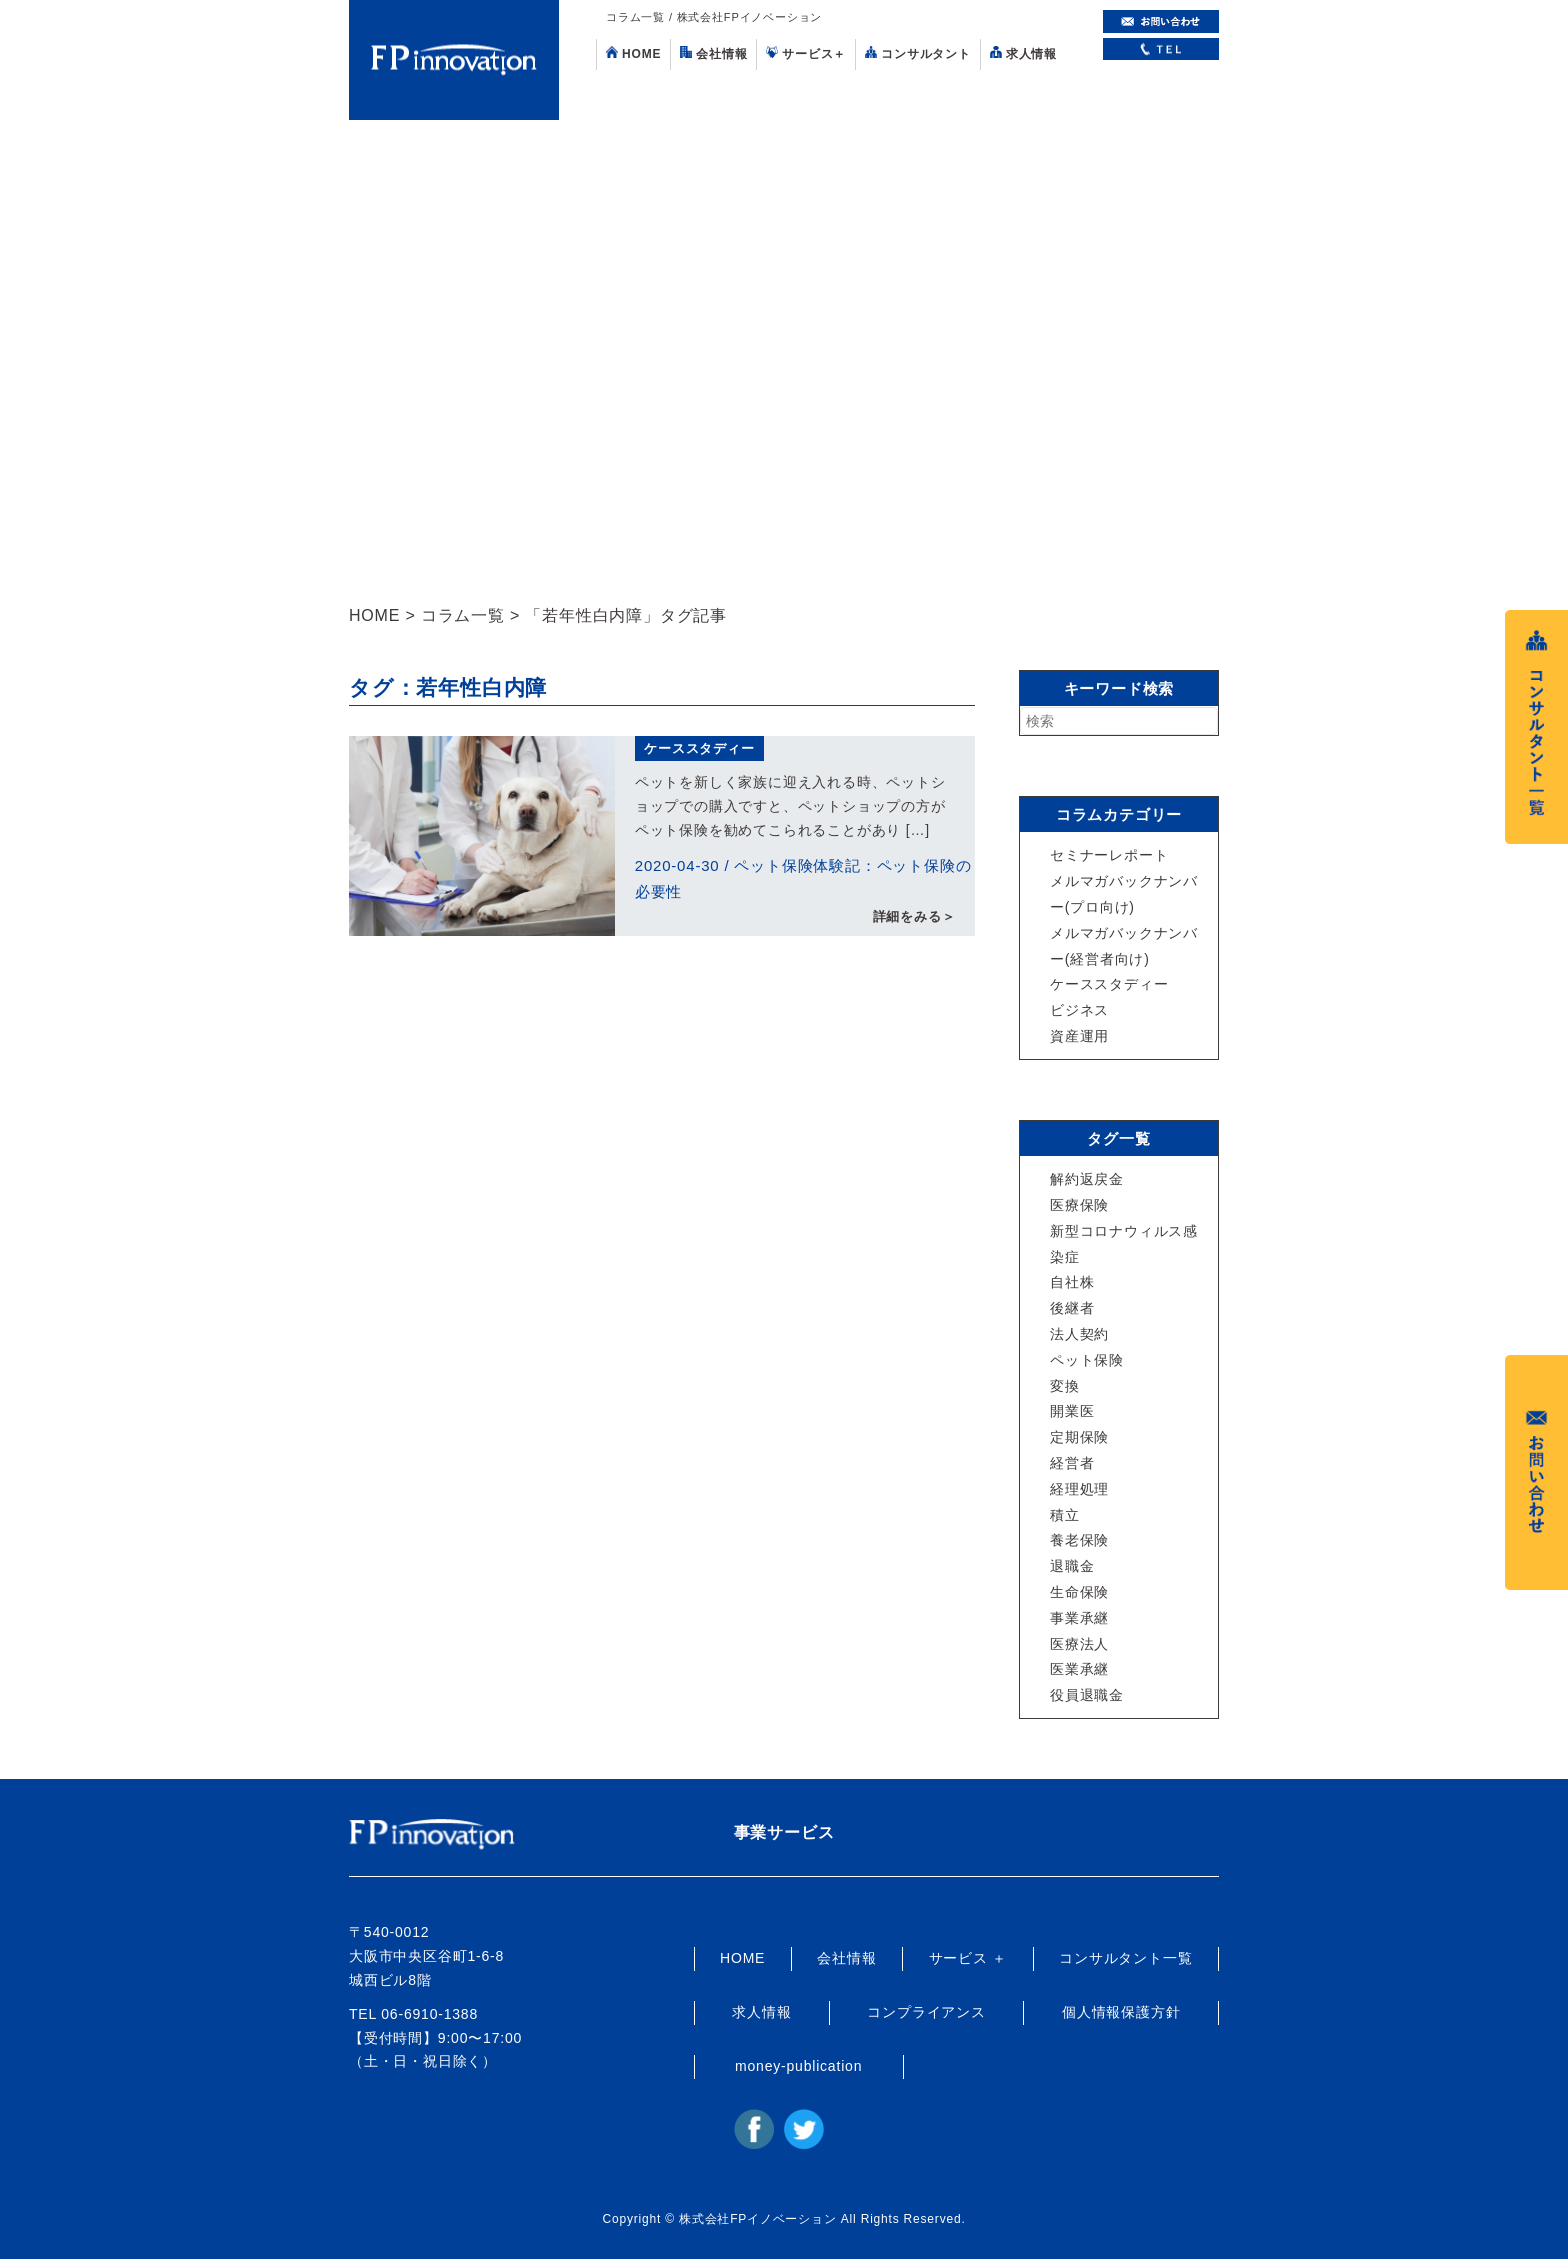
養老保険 (1079, 1540)
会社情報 (713, 53)
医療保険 (1079, 1205)
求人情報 (1023, 53)
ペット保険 (1087, 1360)
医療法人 (1079, 1644)
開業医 (1072, 1411)
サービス (806, 53)
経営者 (1072, 1463)
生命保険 (1079, 1592)
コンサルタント (918, 53)
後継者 (1072, 1308)
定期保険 (1079, 1437)
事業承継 (1079, 1618)
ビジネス (1079, 1010)
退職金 (1072, 1566)
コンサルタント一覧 (1125, 1958)
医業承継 (1079, 1669)
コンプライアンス (926, 2012)
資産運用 (1079, 1036)
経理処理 (1079, 1489)
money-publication (798, 2066)
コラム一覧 (463, 615)
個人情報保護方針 (1121, 2012)
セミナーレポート (1109, 855)
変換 (1065, 1386)
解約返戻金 (1087, 1179)
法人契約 (1079, 1334)
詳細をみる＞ (914, 916)
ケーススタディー (699, 748)
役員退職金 (1087, 1695)
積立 (1065, 1515)
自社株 (1072, 1282)
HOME (633, 53)
